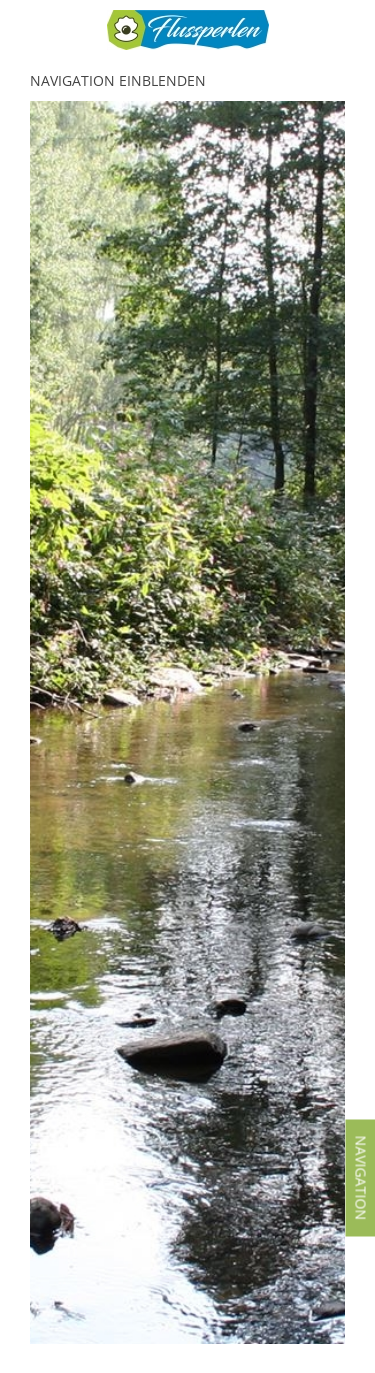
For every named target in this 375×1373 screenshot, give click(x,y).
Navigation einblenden (118, 80)
